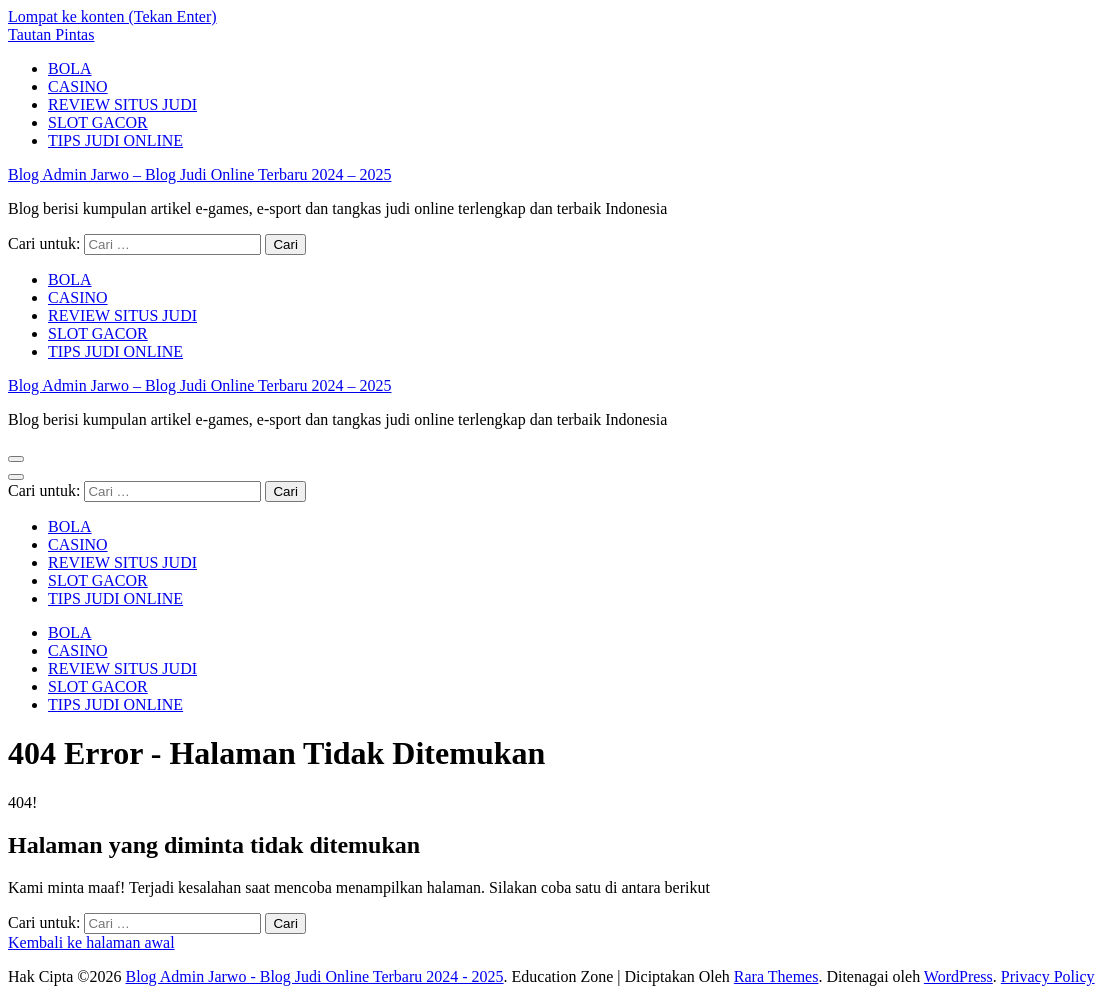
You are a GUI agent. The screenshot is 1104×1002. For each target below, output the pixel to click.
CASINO (78, 86)
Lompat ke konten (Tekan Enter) (112, 16)
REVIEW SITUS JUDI (122, 104)
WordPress (958, 976)
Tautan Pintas (51, 34)
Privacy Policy (1048, 976)
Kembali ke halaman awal (91, 942)
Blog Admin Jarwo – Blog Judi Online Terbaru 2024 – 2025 (199, 174)
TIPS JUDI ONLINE (115, 140)
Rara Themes (776, 976)
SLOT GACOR (98, 122)
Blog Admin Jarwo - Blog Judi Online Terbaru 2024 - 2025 (314, 976)
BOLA (70, 68)
